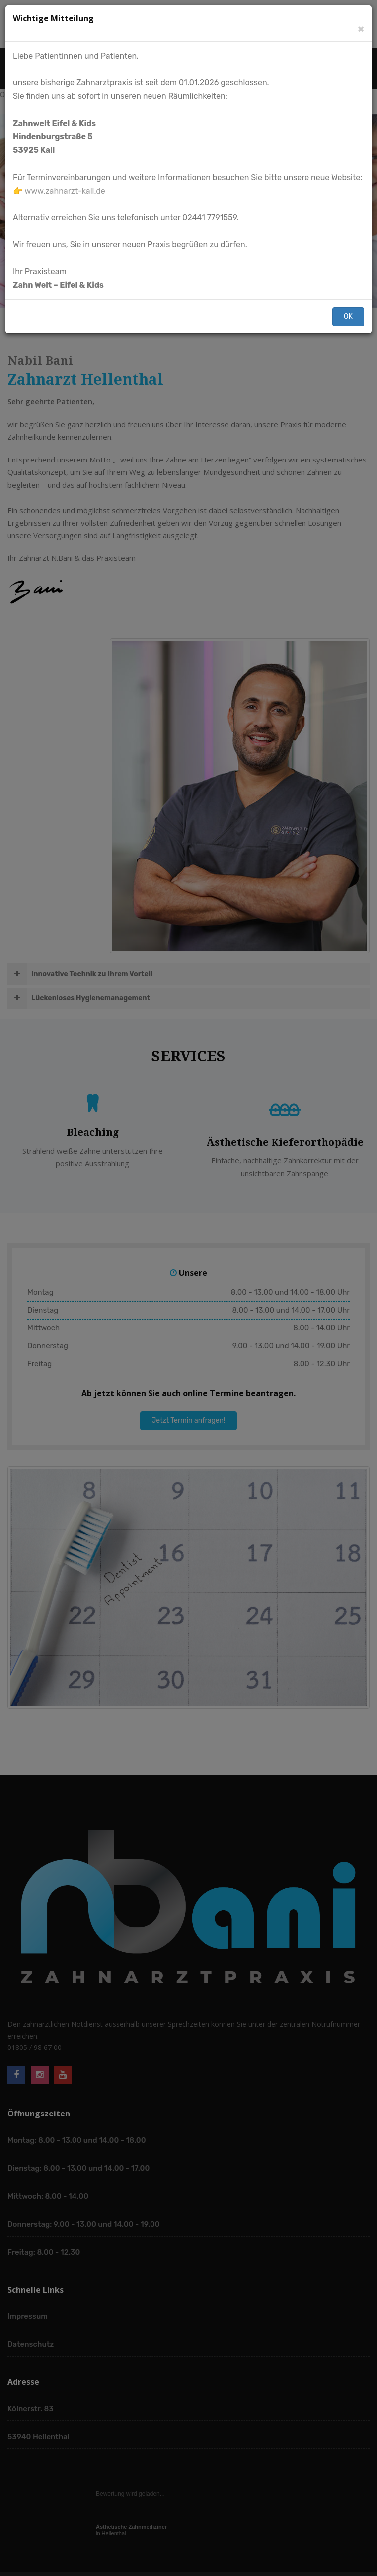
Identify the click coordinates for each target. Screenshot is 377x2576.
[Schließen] (361, 28)
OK (348, 316)
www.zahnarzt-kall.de (65, 191)
